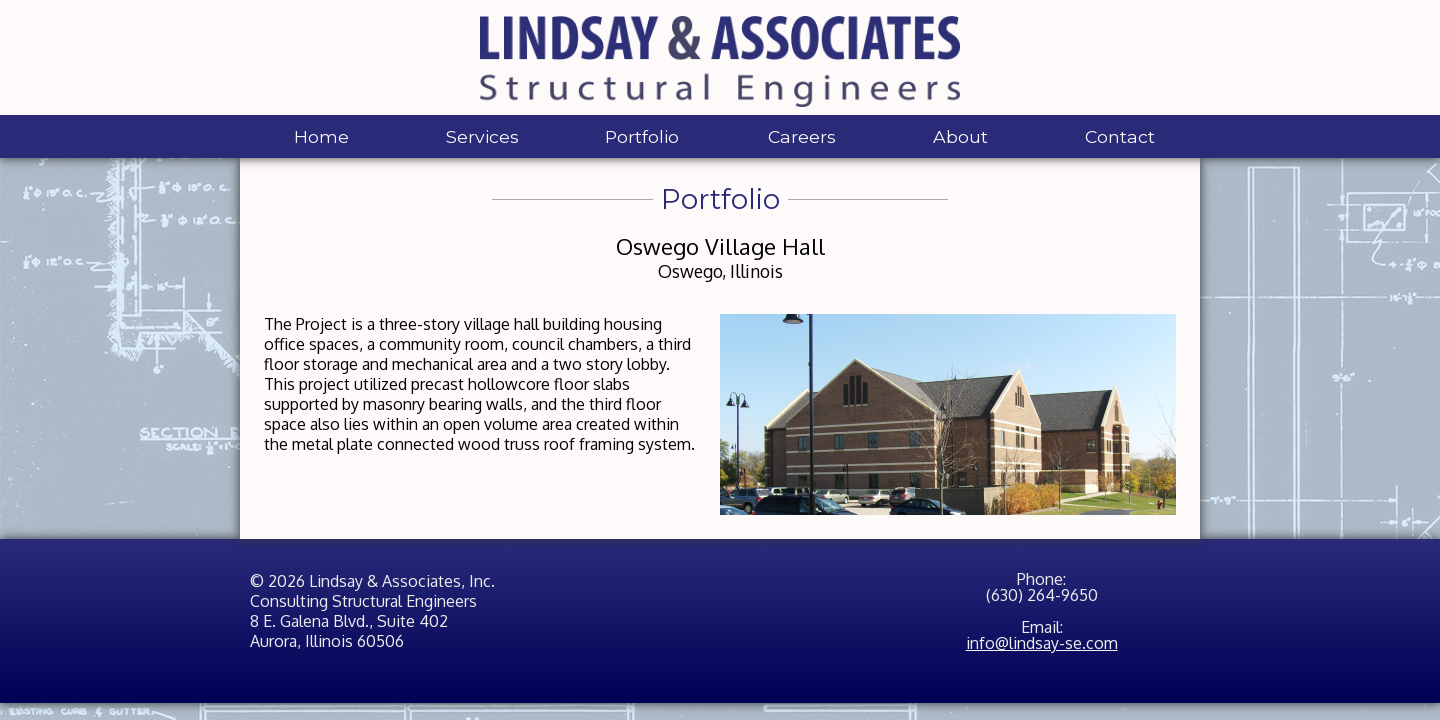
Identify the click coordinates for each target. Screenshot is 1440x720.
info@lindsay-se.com (1042, 643)
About (960, 136)
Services (482, 136)
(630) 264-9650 (1042, 595)
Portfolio (642, 136)
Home (321, 136)
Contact (1120, 136)
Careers (802, 136)
